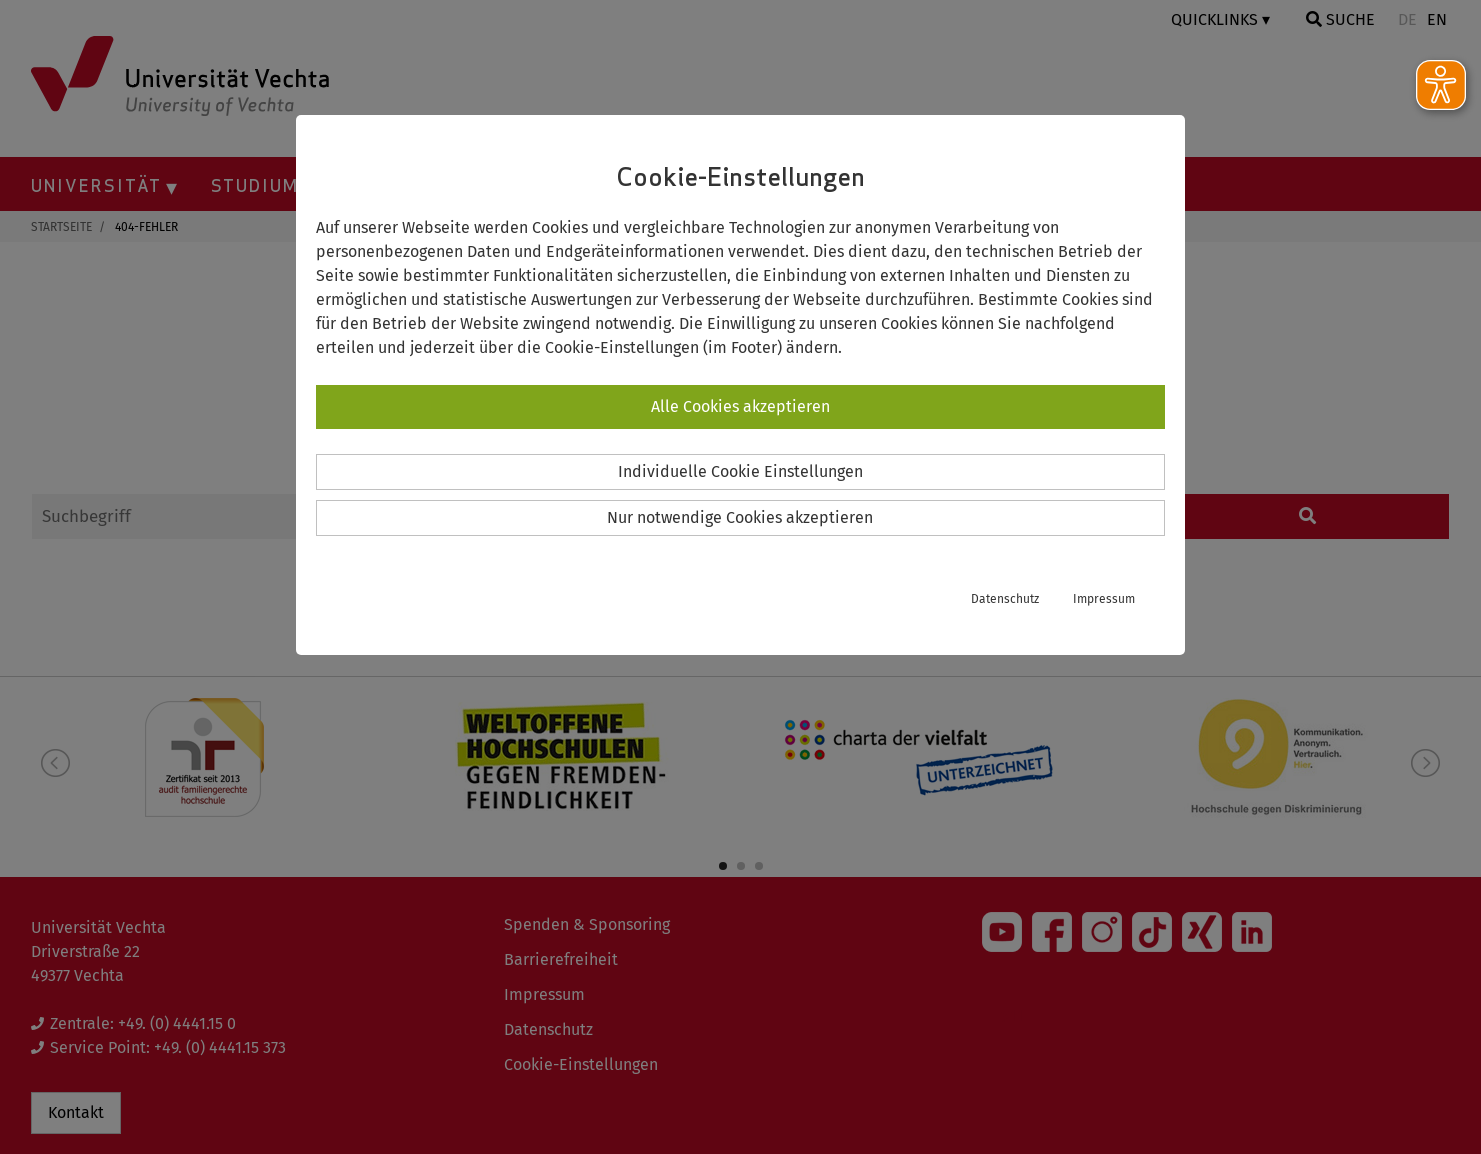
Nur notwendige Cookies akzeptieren (740, 517)
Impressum (1104, 599)
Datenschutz (1005, 599)
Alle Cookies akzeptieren (740, 406)
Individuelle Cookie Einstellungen (740, 471)
